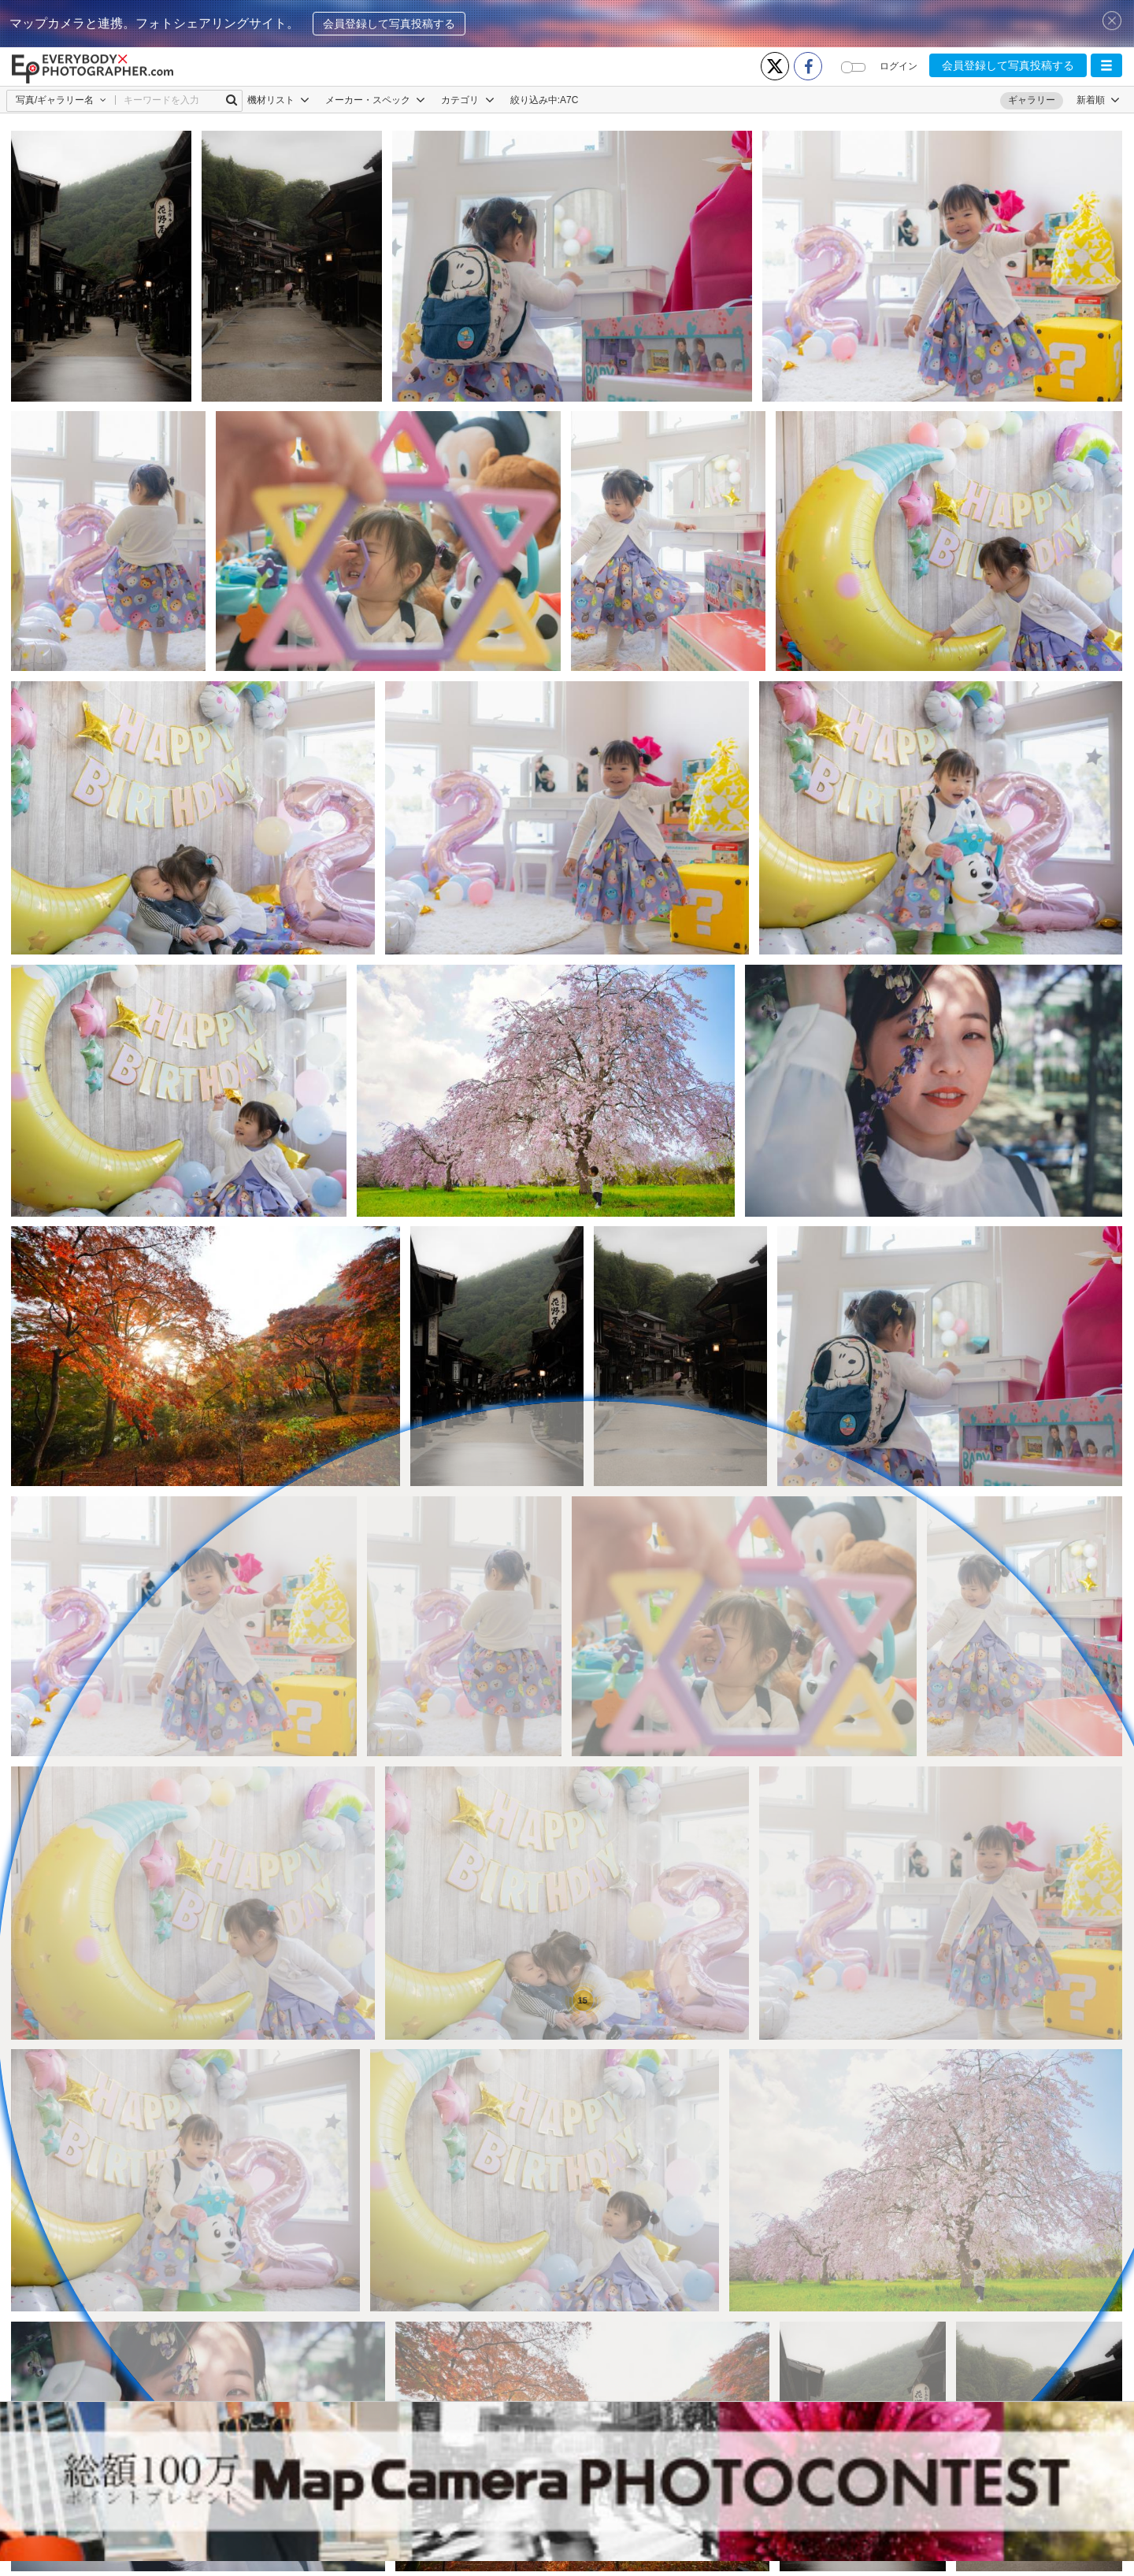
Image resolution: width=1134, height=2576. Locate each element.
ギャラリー (1031, 100)
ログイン (898, 66)
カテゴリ (467, 100)
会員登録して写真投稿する (389, 23)
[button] (1106, 65)
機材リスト (278, 100)
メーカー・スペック (375, 100)
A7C (569, 100)
